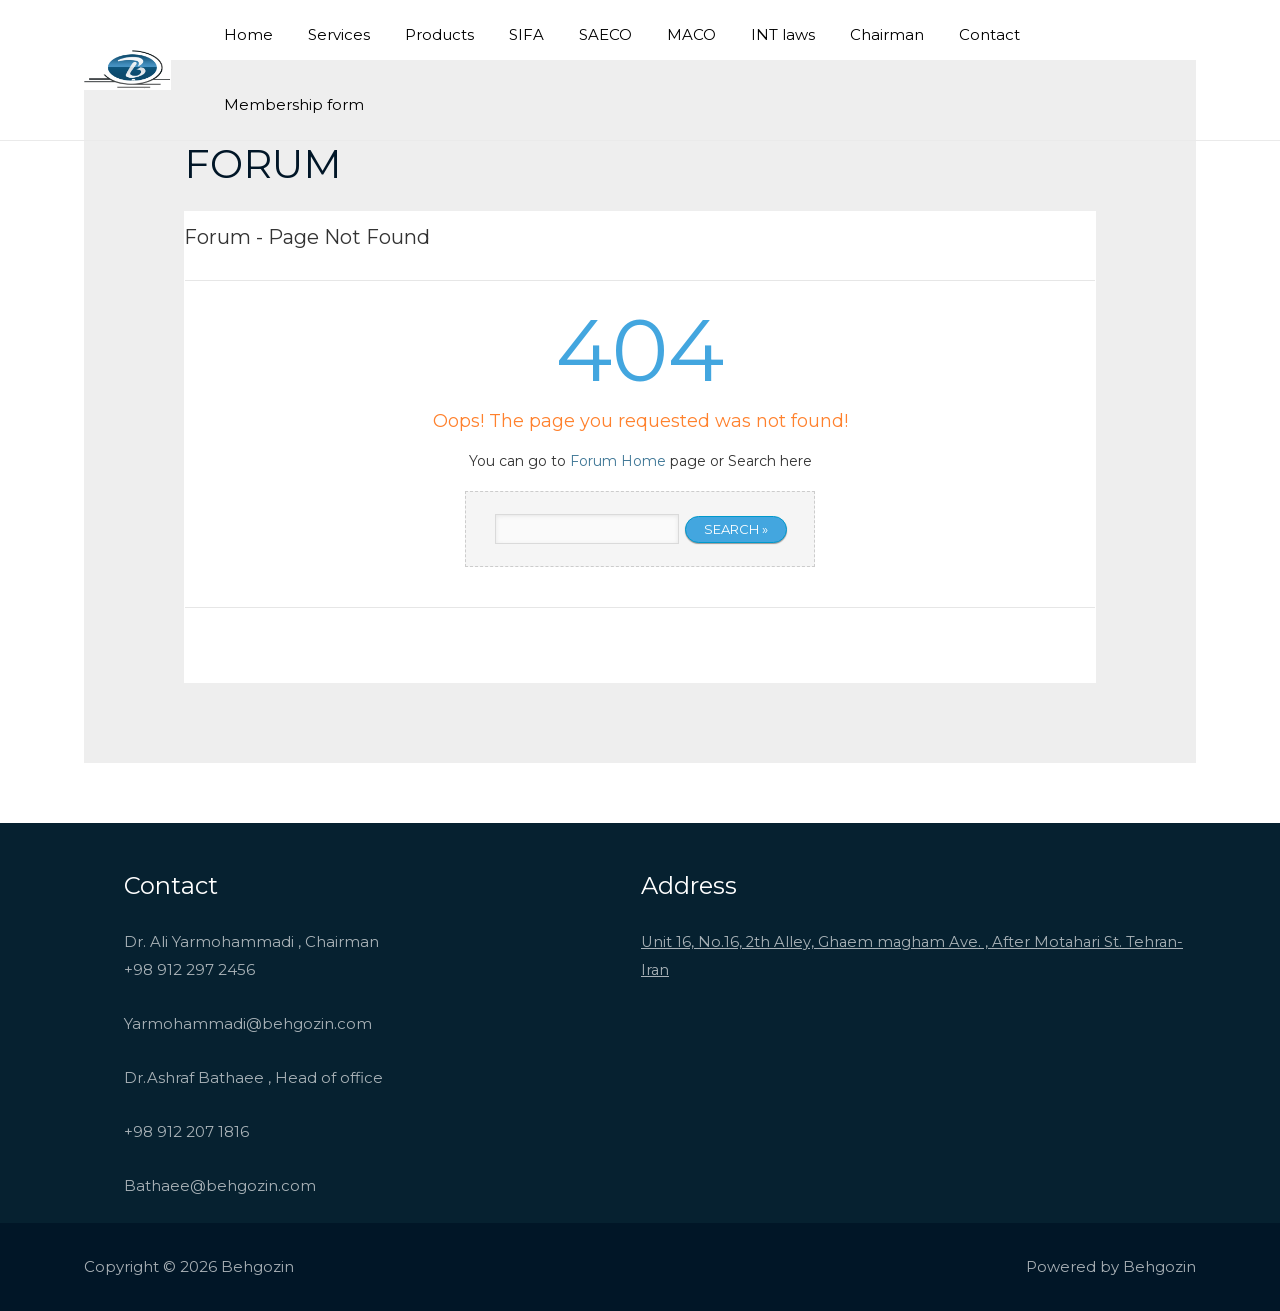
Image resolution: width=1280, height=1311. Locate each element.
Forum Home (618, 461)
